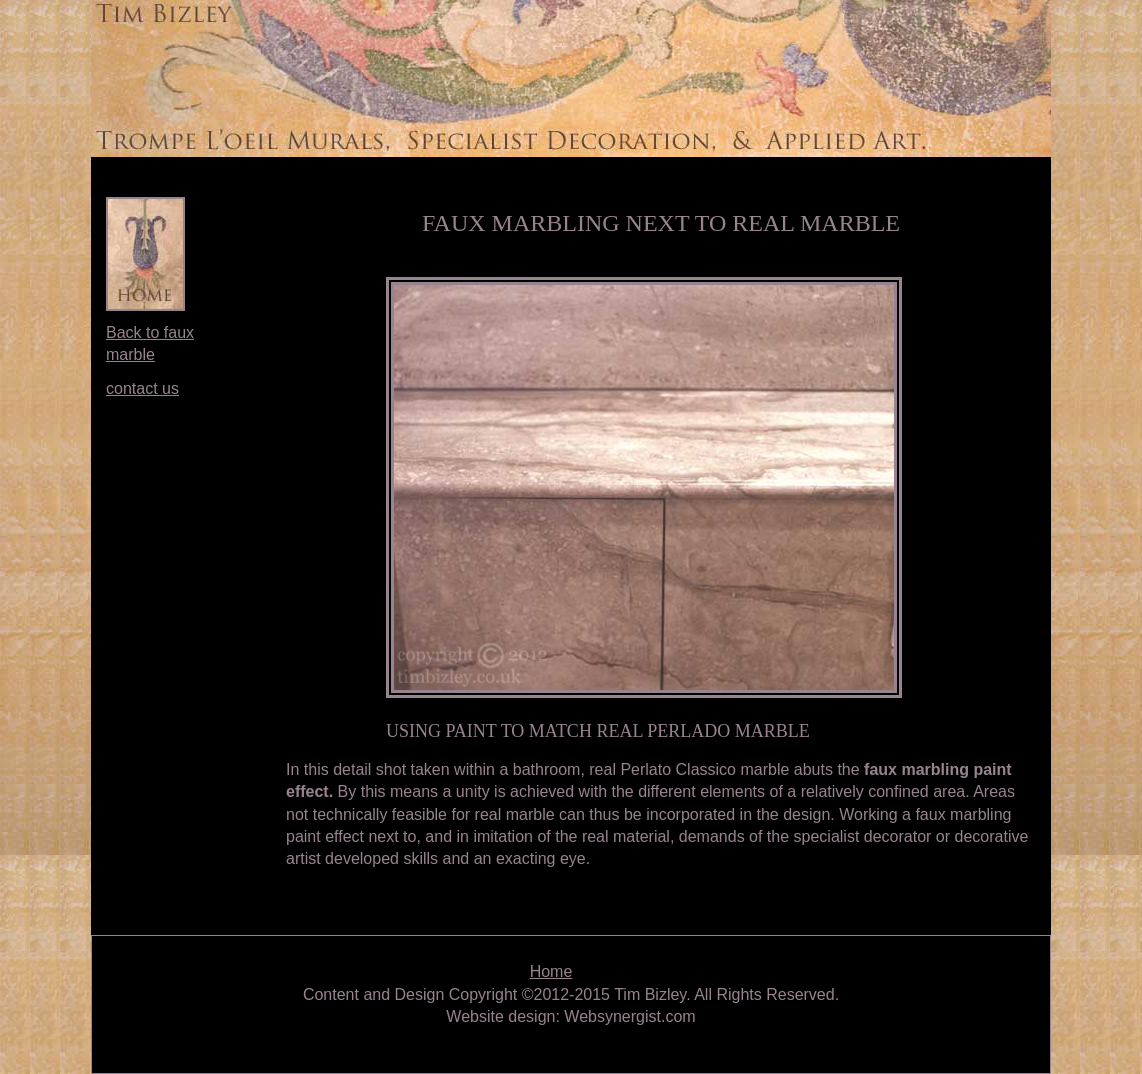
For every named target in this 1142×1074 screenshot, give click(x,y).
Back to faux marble (150, 343)
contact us (142, 388)
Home (551, 971)
